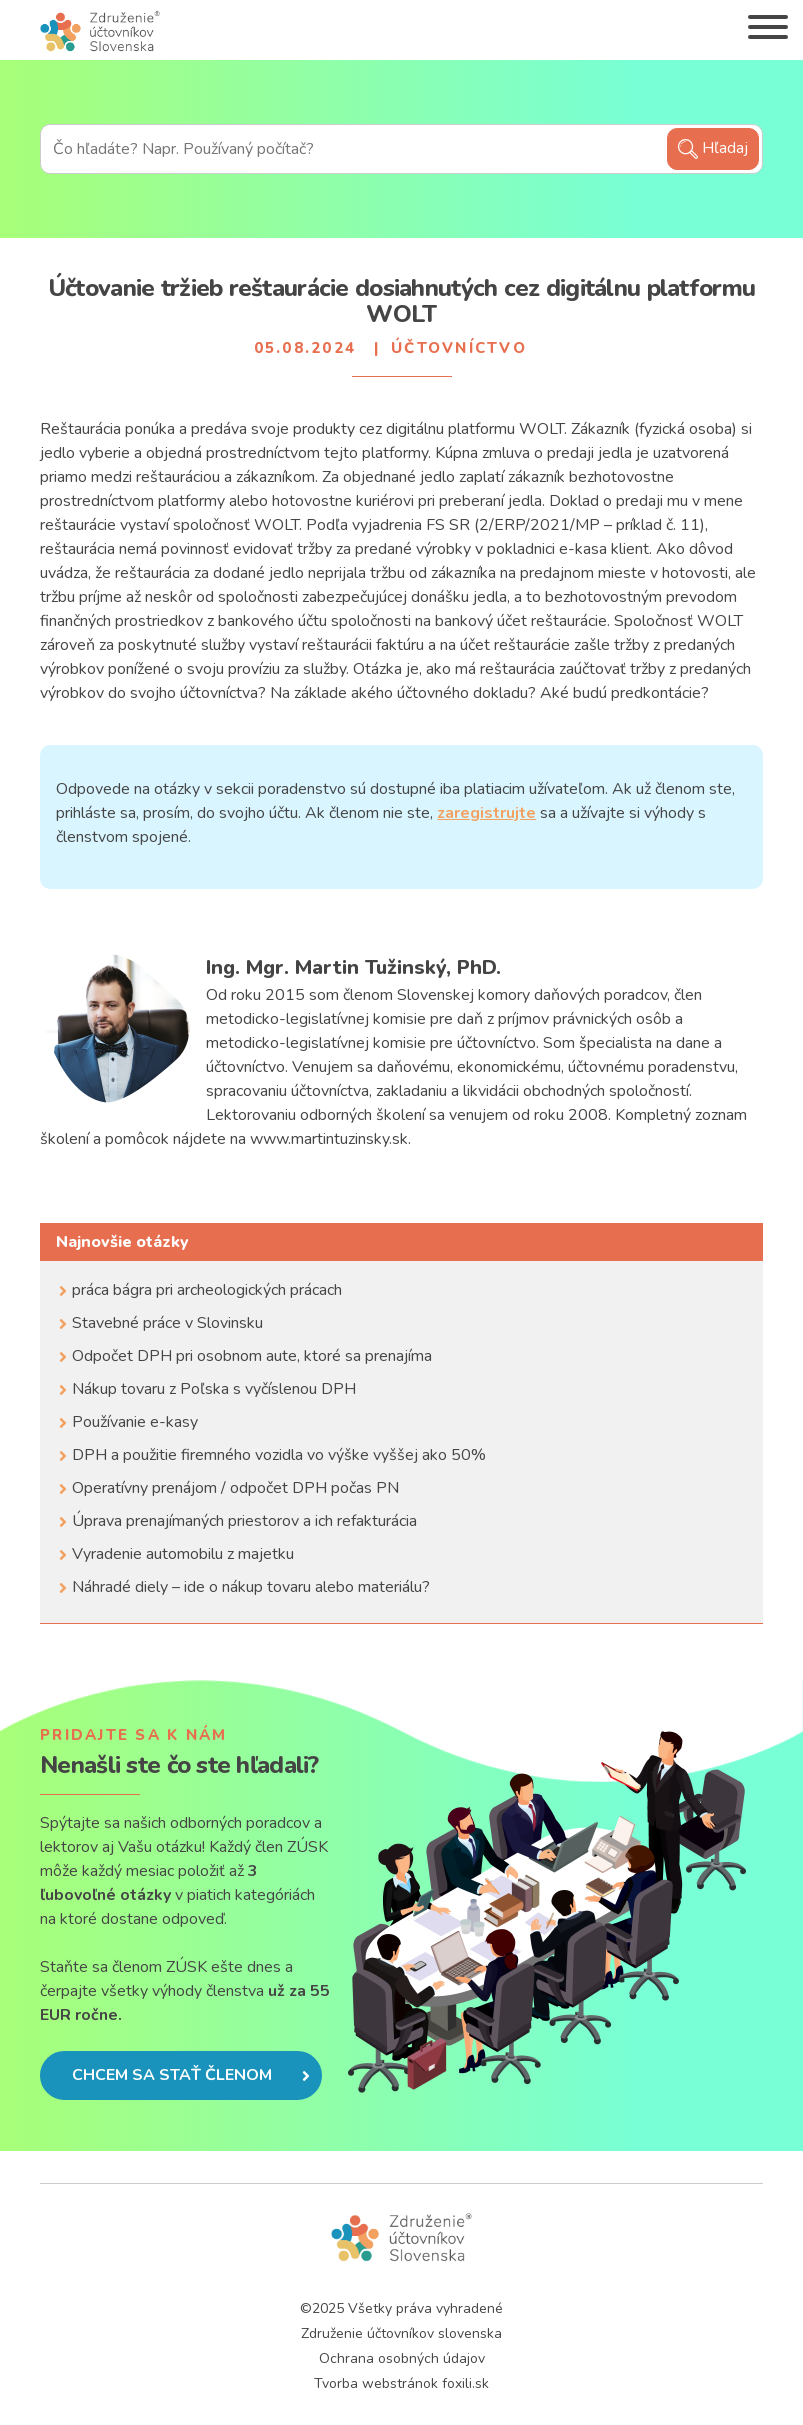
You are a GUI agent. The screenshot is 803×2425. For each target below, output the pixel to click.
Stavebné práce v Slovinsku (167, 1323)
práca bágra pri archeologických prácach (207, 1290)
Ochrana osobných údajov (402, 2358)
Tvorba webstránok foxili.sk (401, 2383)
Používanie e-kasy (135, 1422)
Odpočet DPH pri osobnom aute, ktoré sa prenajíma (252, 1356)
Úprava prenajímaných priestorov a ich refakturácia (244, 1521)
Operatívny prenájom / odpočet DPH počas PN (235, 1488)
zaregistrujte (486, 813)
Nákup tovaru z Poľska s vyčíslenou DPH (214, 1389)
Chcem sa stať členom (191, 2075)
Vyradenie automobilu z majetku (183, 1554)
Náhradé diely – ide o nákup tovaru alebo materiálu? (251, 1587)
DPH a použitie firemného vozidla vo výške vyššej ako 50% (279, 1455)
